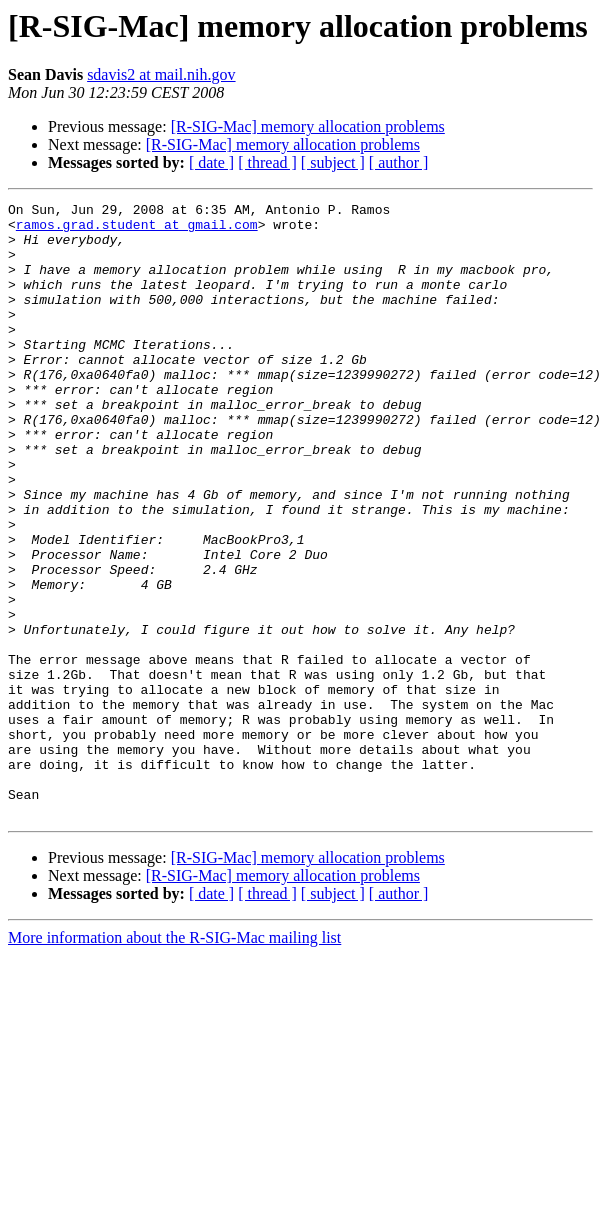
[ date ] (211, 162)
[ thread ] (267, 162)
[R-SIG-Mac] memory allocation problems (308, 126)
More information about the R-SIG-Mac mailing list (174, 1060)
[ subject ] (333, 162)
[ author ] (399, 162)
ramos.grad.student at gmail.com (137, 230)
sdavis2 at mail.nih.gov (161, 74)
